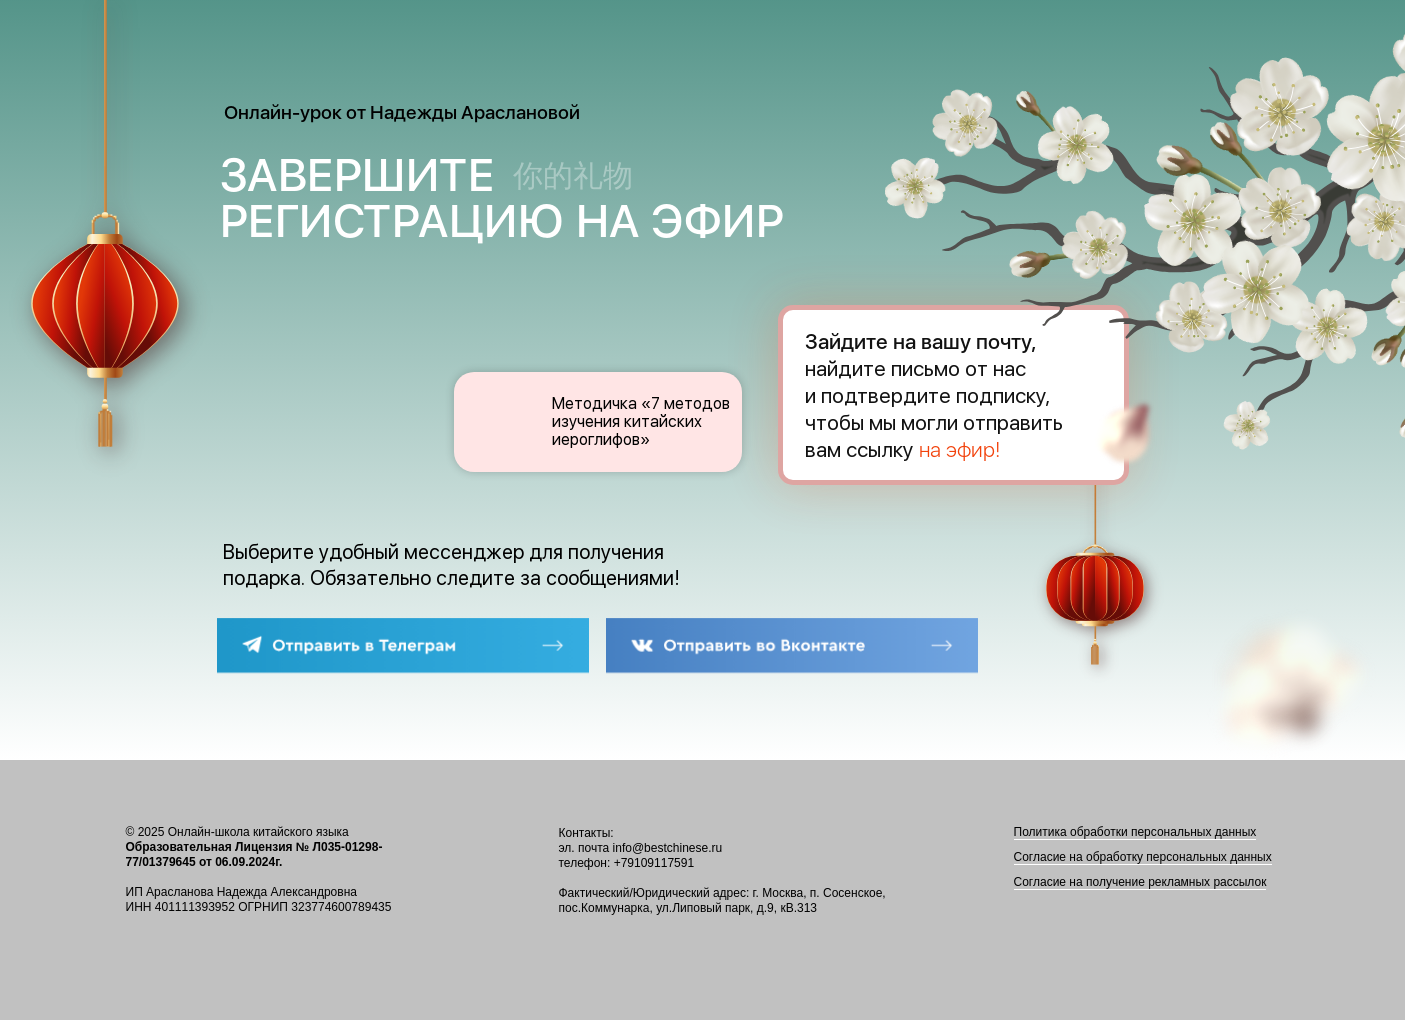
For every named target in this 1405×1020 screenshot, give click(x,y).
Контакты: (586, 833)
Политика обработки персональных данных (1135, 832)
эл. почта (584, 848)
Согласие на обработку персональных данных (1143, 857)
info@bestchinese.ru (668, 848)
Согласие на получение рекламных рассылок (1140, 882)
